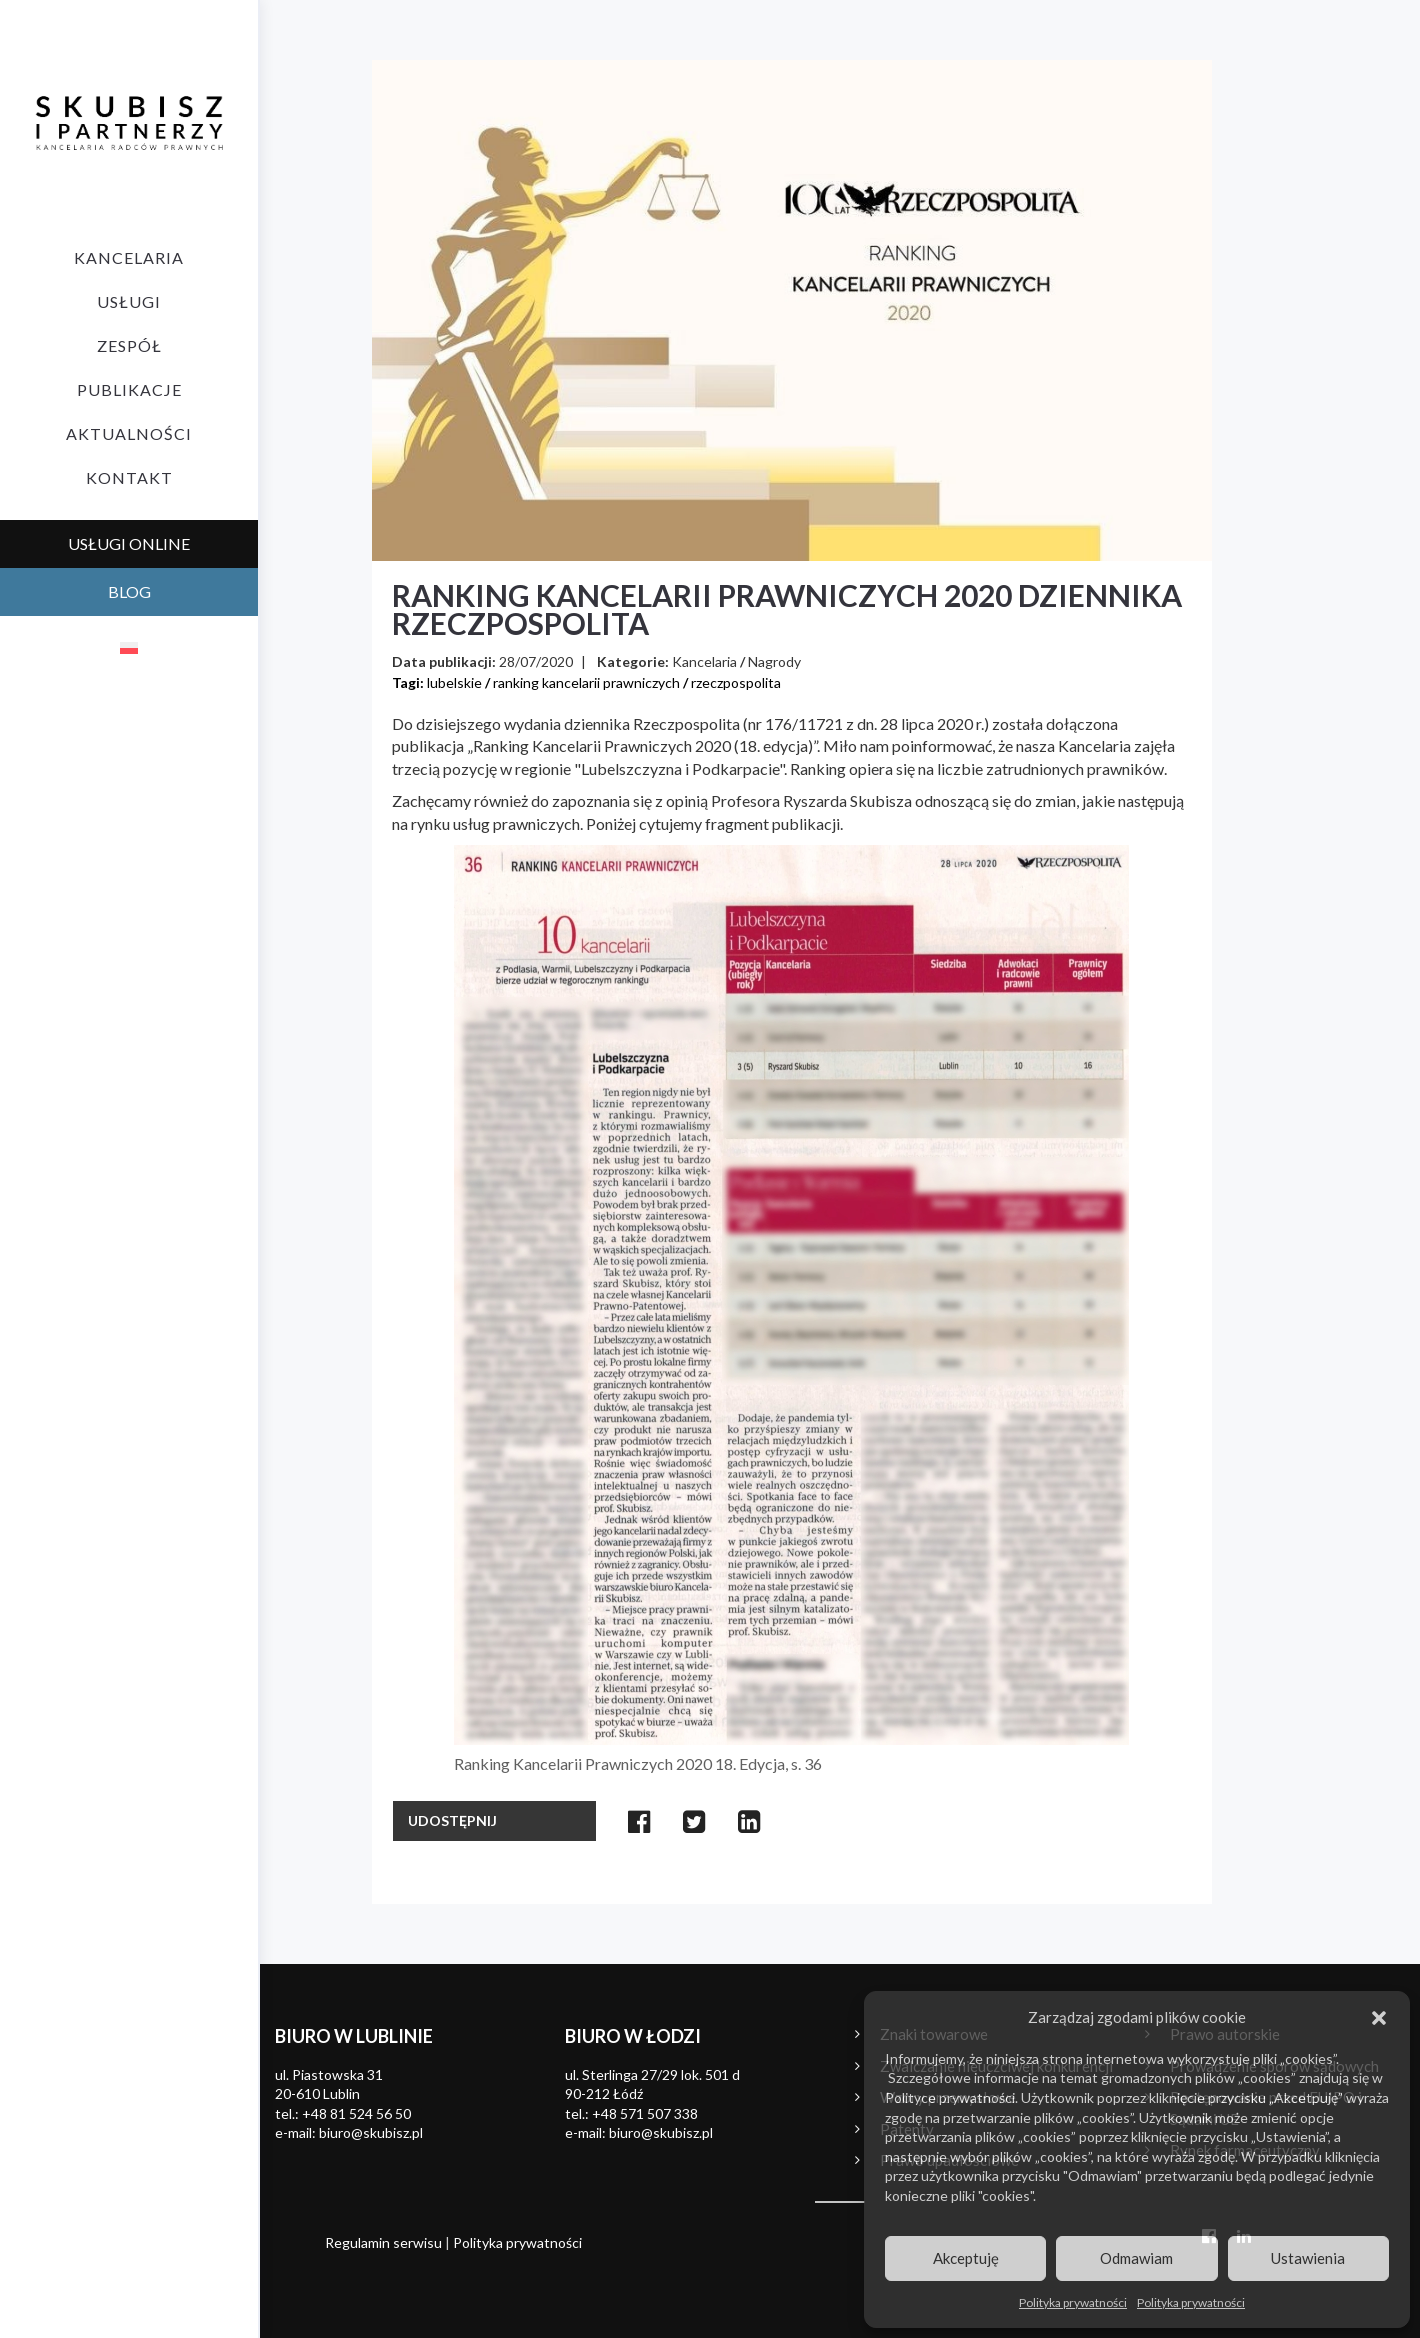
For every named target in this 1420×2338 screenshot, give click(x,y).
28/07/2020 (536, 661)
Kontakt (129, 477)
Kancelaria (129, 257)
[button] (1379, 2018)
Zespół (129, 345)
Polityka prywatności (1073, 2302)
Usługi (129, 301)
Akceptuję (966, 2258)
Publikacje (129, 389)
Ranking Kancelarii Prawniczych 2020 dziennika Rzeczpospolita (787, 609)
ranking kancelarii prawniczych (586, 682)
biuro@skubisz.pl (371, 2132)
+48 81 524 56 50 (356, 2113)
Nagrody (774, 661)
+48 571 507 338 (645, 2113)
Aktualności (129, 433)
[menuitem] (129, 647)
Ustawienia (1308, 2258)
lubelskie (454, 682)
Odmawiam (1136, 2258)
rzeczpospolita (736, 682)
